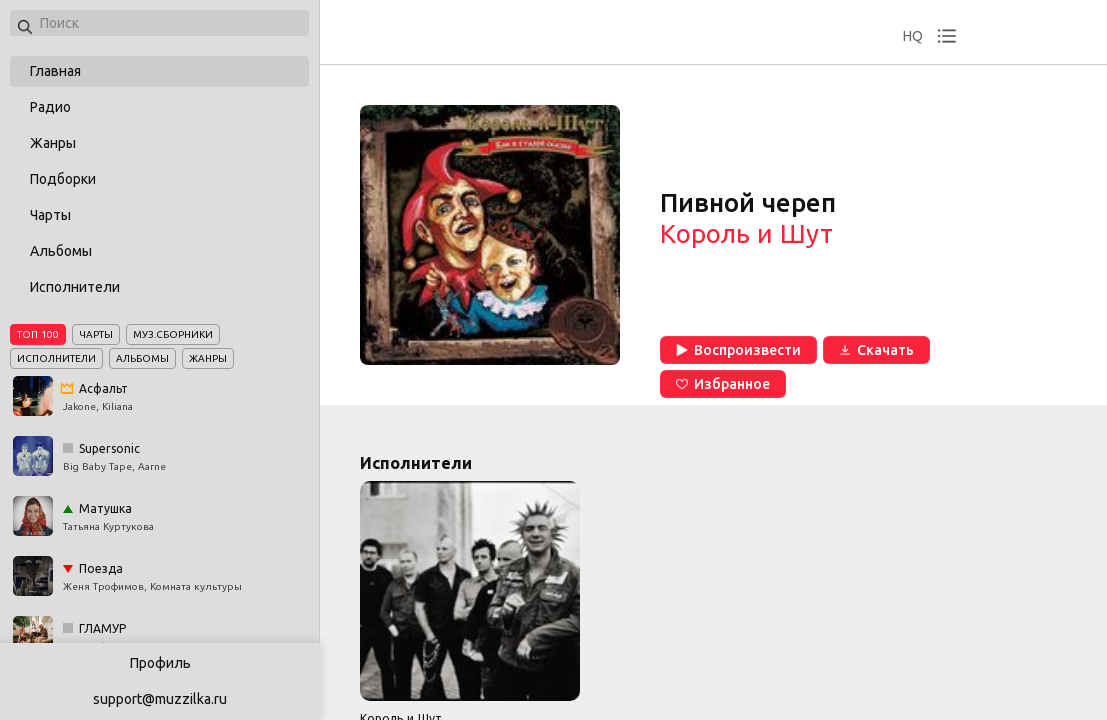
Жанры (53, 143)
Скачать (876, 350)
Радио (50, 107)
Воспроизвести (738, 350)
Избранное (723, 384)
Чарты (50, 215)
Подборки (63, 179)
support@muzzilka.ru (160, 699)
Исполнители (75, 287)
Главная (55, 71)
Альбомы (61, 251)
